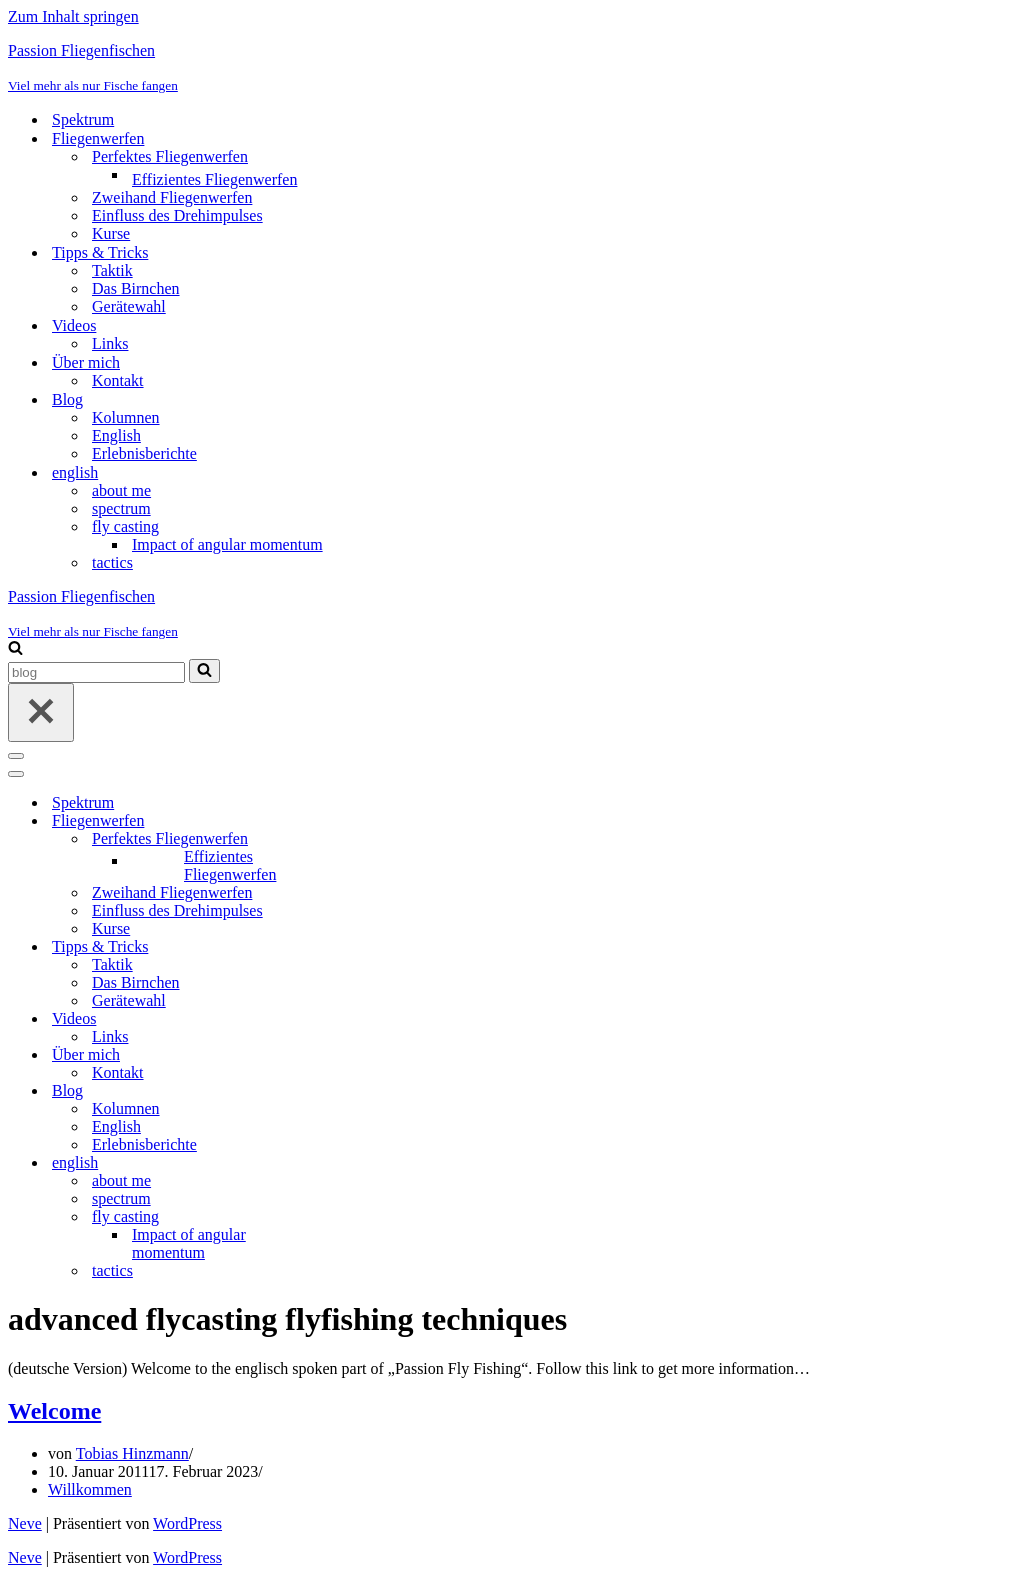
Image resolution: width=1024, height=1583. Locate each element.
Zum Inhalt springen (73, 16)
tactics (112, 562)
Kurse (111, 233)
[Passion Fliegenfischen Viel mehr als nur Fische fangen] (512, 68)
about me (121, 490)
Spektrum (83, 119)
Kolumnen (126, 417)
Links (110, 343)
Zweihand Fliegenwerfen (172, 197)
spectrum (121, 508)
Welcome (54, 1411)
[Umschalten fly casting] (358, 1217)
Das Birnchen (136, 288)
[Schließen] (41, 712)
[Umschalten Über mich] (358, 1055)
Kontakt (118, 380)
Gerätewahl (129, 306)
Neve (25, 1523)
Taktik (112, 270)
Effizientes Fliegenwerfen (214, 179)
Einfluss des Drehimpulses (177, 215)
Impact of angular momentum (227, 544)
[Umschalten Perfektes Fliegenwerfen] (358, 839)
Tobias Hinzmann (132, 1453)
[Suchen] (15, 649)
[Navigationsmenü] (16, 756)
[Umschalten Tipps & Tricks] (358, 947)
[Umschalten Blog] (358, 1091)
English (116, 435)
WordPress (187, 1523)
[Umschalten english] (358, 1163)
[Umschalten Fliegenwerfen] (358, 821)
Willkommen (90, 1489)
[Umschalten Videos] (358, 1019)
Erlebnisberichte (144, 453)
